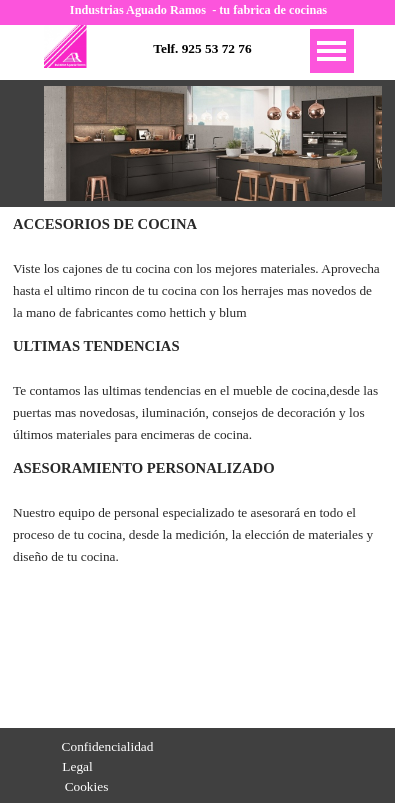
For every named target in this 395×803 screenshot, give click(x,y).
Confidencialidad (108, 746)
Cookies (87, 786)
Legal (77, 766)
